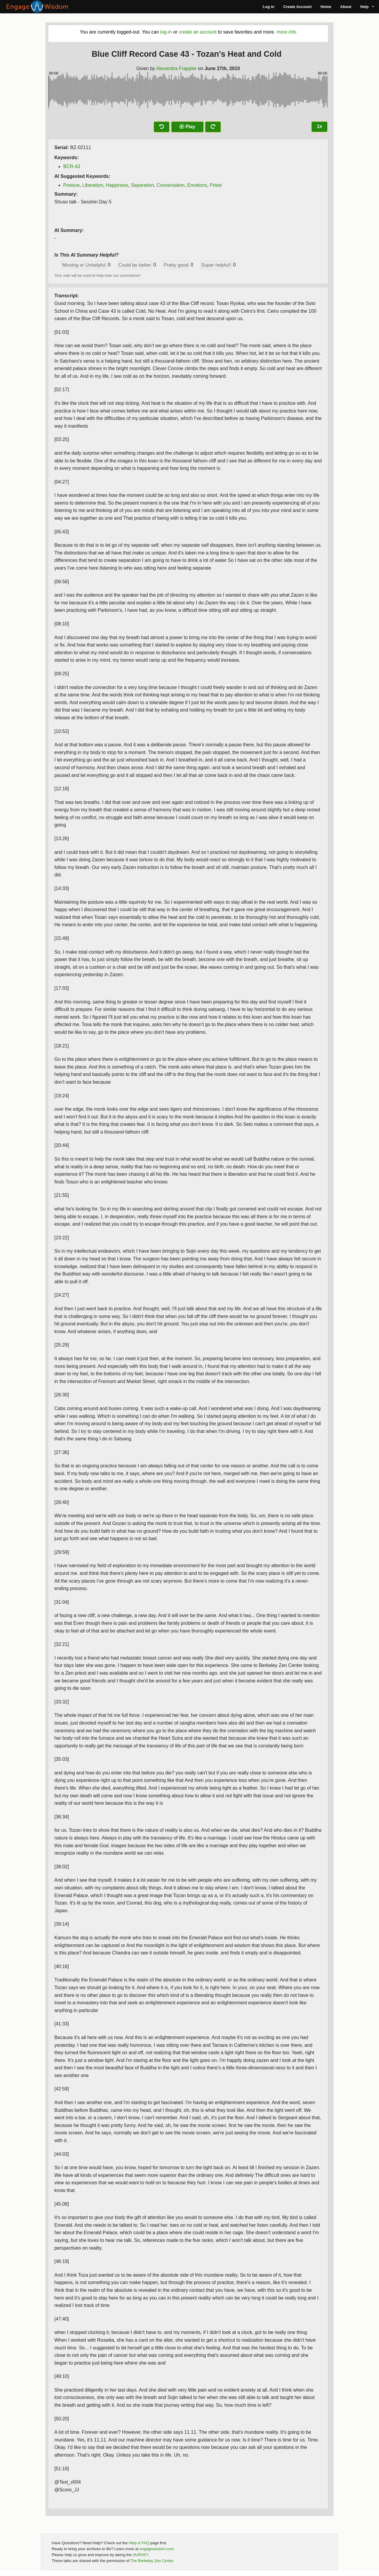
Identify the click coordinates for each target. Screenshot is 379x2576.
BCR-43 (71, 166)
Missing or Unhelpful (83, 265)
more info (286, 31)
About (345, 6)
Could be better (135, 265)
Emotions (197, 185)
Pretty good (176, 265)
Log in (268, 6)
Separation (142, 185)
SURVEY (140, 2555)
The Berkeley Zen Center (151, 2560)
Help (364, 6)
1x (319, 126)
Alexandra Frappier (176, 68)
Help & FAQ (139, 2543)
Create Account (297, 6)
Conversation (170, 185)
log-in (166, 31)
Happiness (117, 185)
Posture (71, 185)
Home (325, 6)
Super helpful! (216, 265)
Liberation (92, 185)
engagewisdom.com (157, 2549)
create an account (198, 31)
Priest (216, 185)
